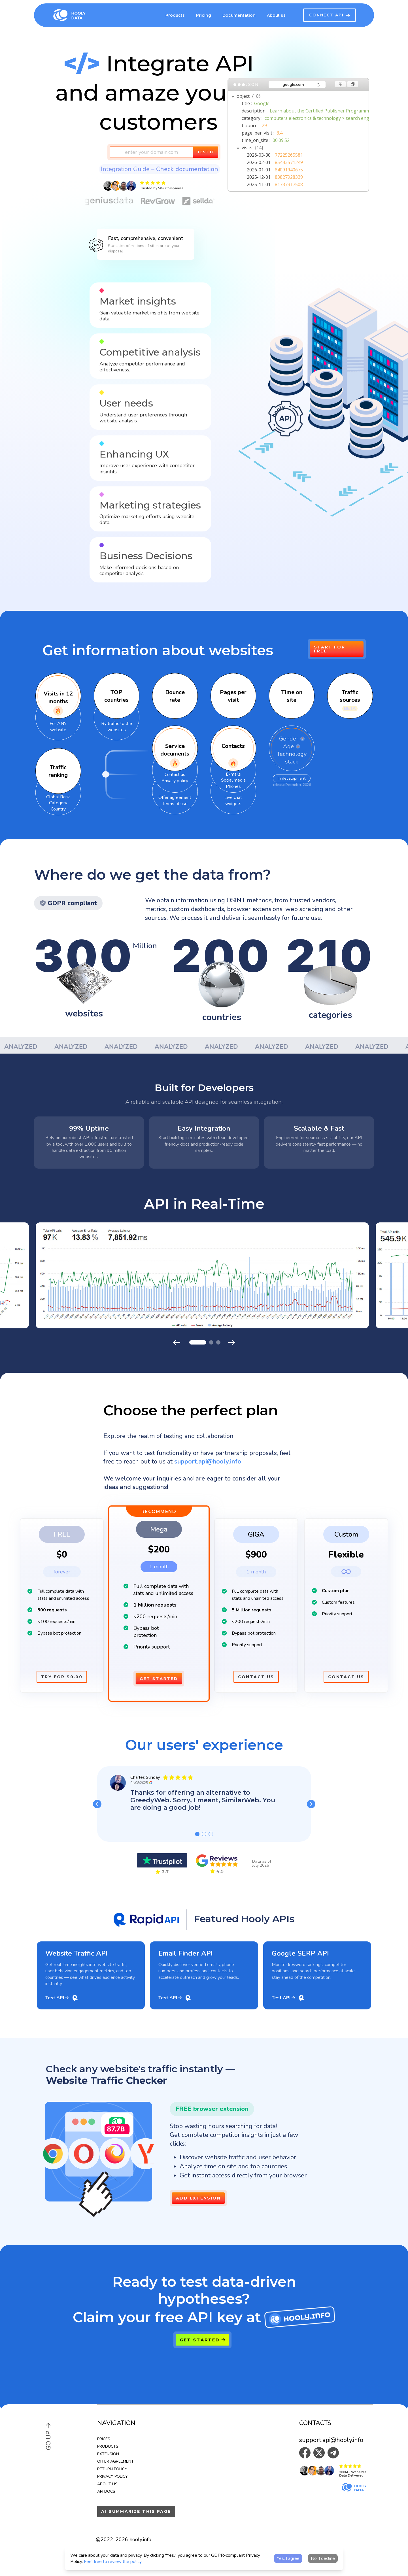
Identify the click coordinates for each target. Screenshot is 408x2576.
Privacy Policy (112, 2476)
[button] (145, 185)
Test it (205, 152)
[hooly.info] (299, 2317)
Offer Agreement (115, 2461)
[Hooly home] (77, 15)
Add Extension (198, 2198)
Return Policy (112, 2469)
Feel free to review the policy (113, 2561)
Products (175, 15)
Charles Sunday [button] (145, 1777)
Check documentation (187, 169)
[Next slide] (231, 1342)
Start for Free (329, 649)
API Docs (106, 2491)
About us (107, 2484)
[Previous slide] (176, 1342)
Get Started (159, 1678)
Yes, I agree (288, 2558)
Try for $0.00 (61, 1676)
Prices (103, 2439)
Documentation (239, 15)
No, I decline (323, 2558)
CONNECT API (329, 15)
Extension (108, 2454)
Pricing (203, 15)
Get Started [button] (202, 2339)
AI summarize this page (136, 2511)
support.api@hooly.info (331, 2440)
